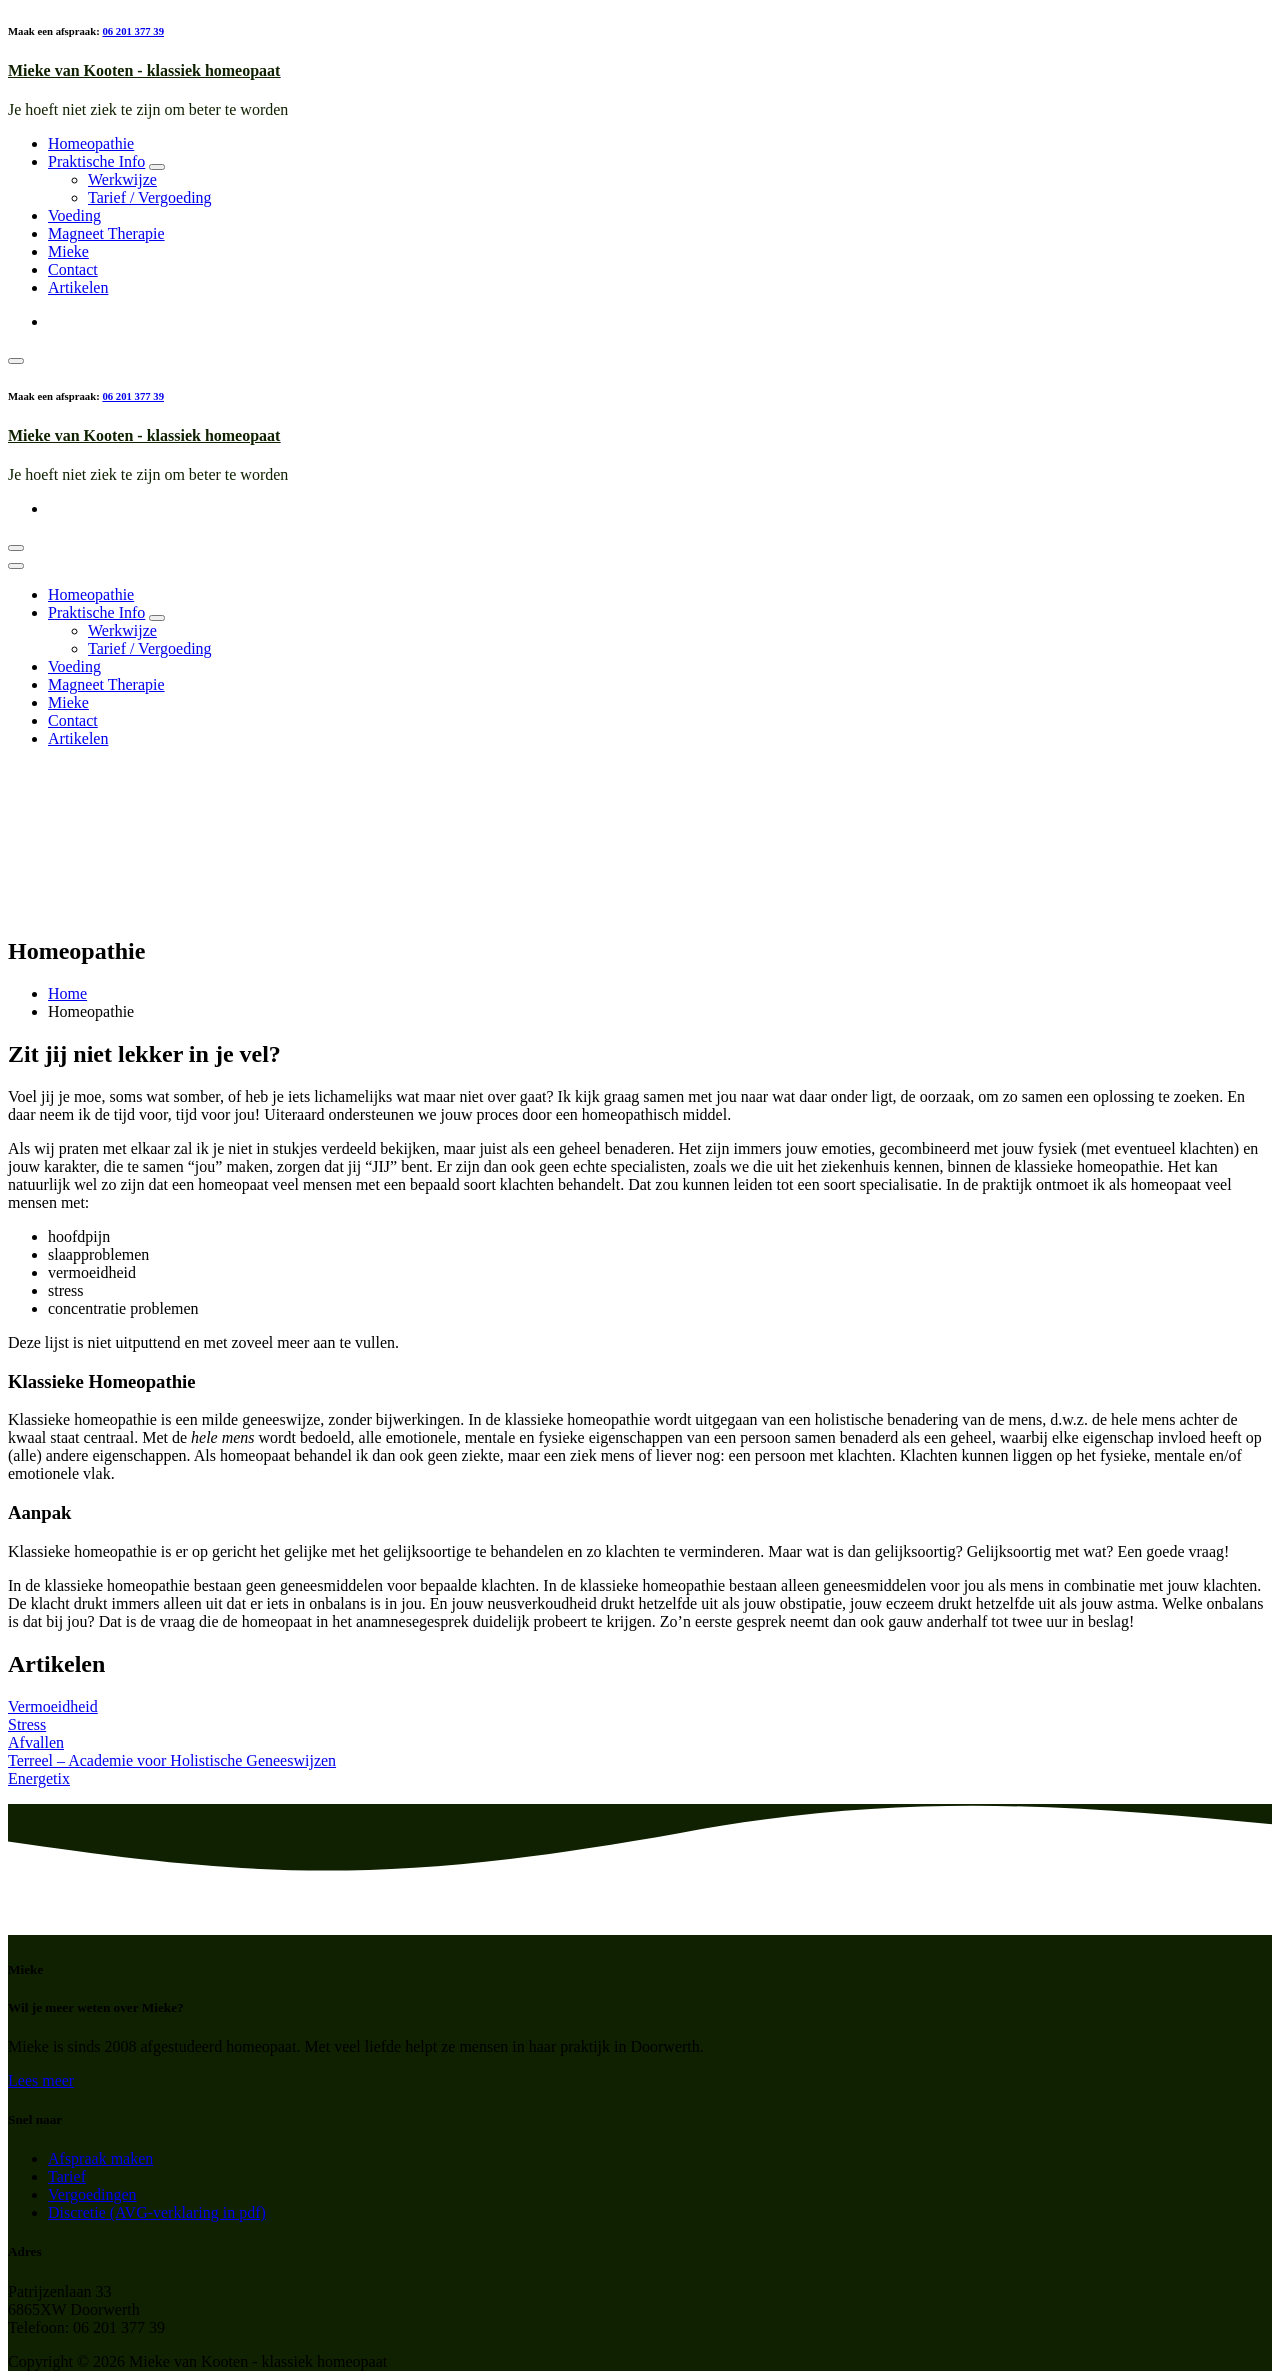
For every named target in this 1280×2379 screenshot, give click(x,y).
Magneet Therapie (106, 233)
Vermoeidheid (53, 1706)
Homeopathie (91, 143)
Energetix (39, 1778)
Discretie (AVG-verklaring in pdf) (157, 2212)
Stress (27, 1724)
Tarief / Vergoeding (150, 197)
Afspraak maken (100, 2158)
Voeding (74, 215)
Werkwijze (122, 179)
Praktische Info (96, 161)
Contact (73, 269)
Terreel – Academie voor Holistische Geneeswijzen (172, 1760)
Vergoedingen (92, 2194)
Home (67, 993)
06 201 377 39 (133, 31)
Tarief (67, 2176)
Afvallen (36, 1742)
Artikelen (78, 287)
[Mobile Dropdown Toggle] (157, 167)
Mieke (68, 251)
